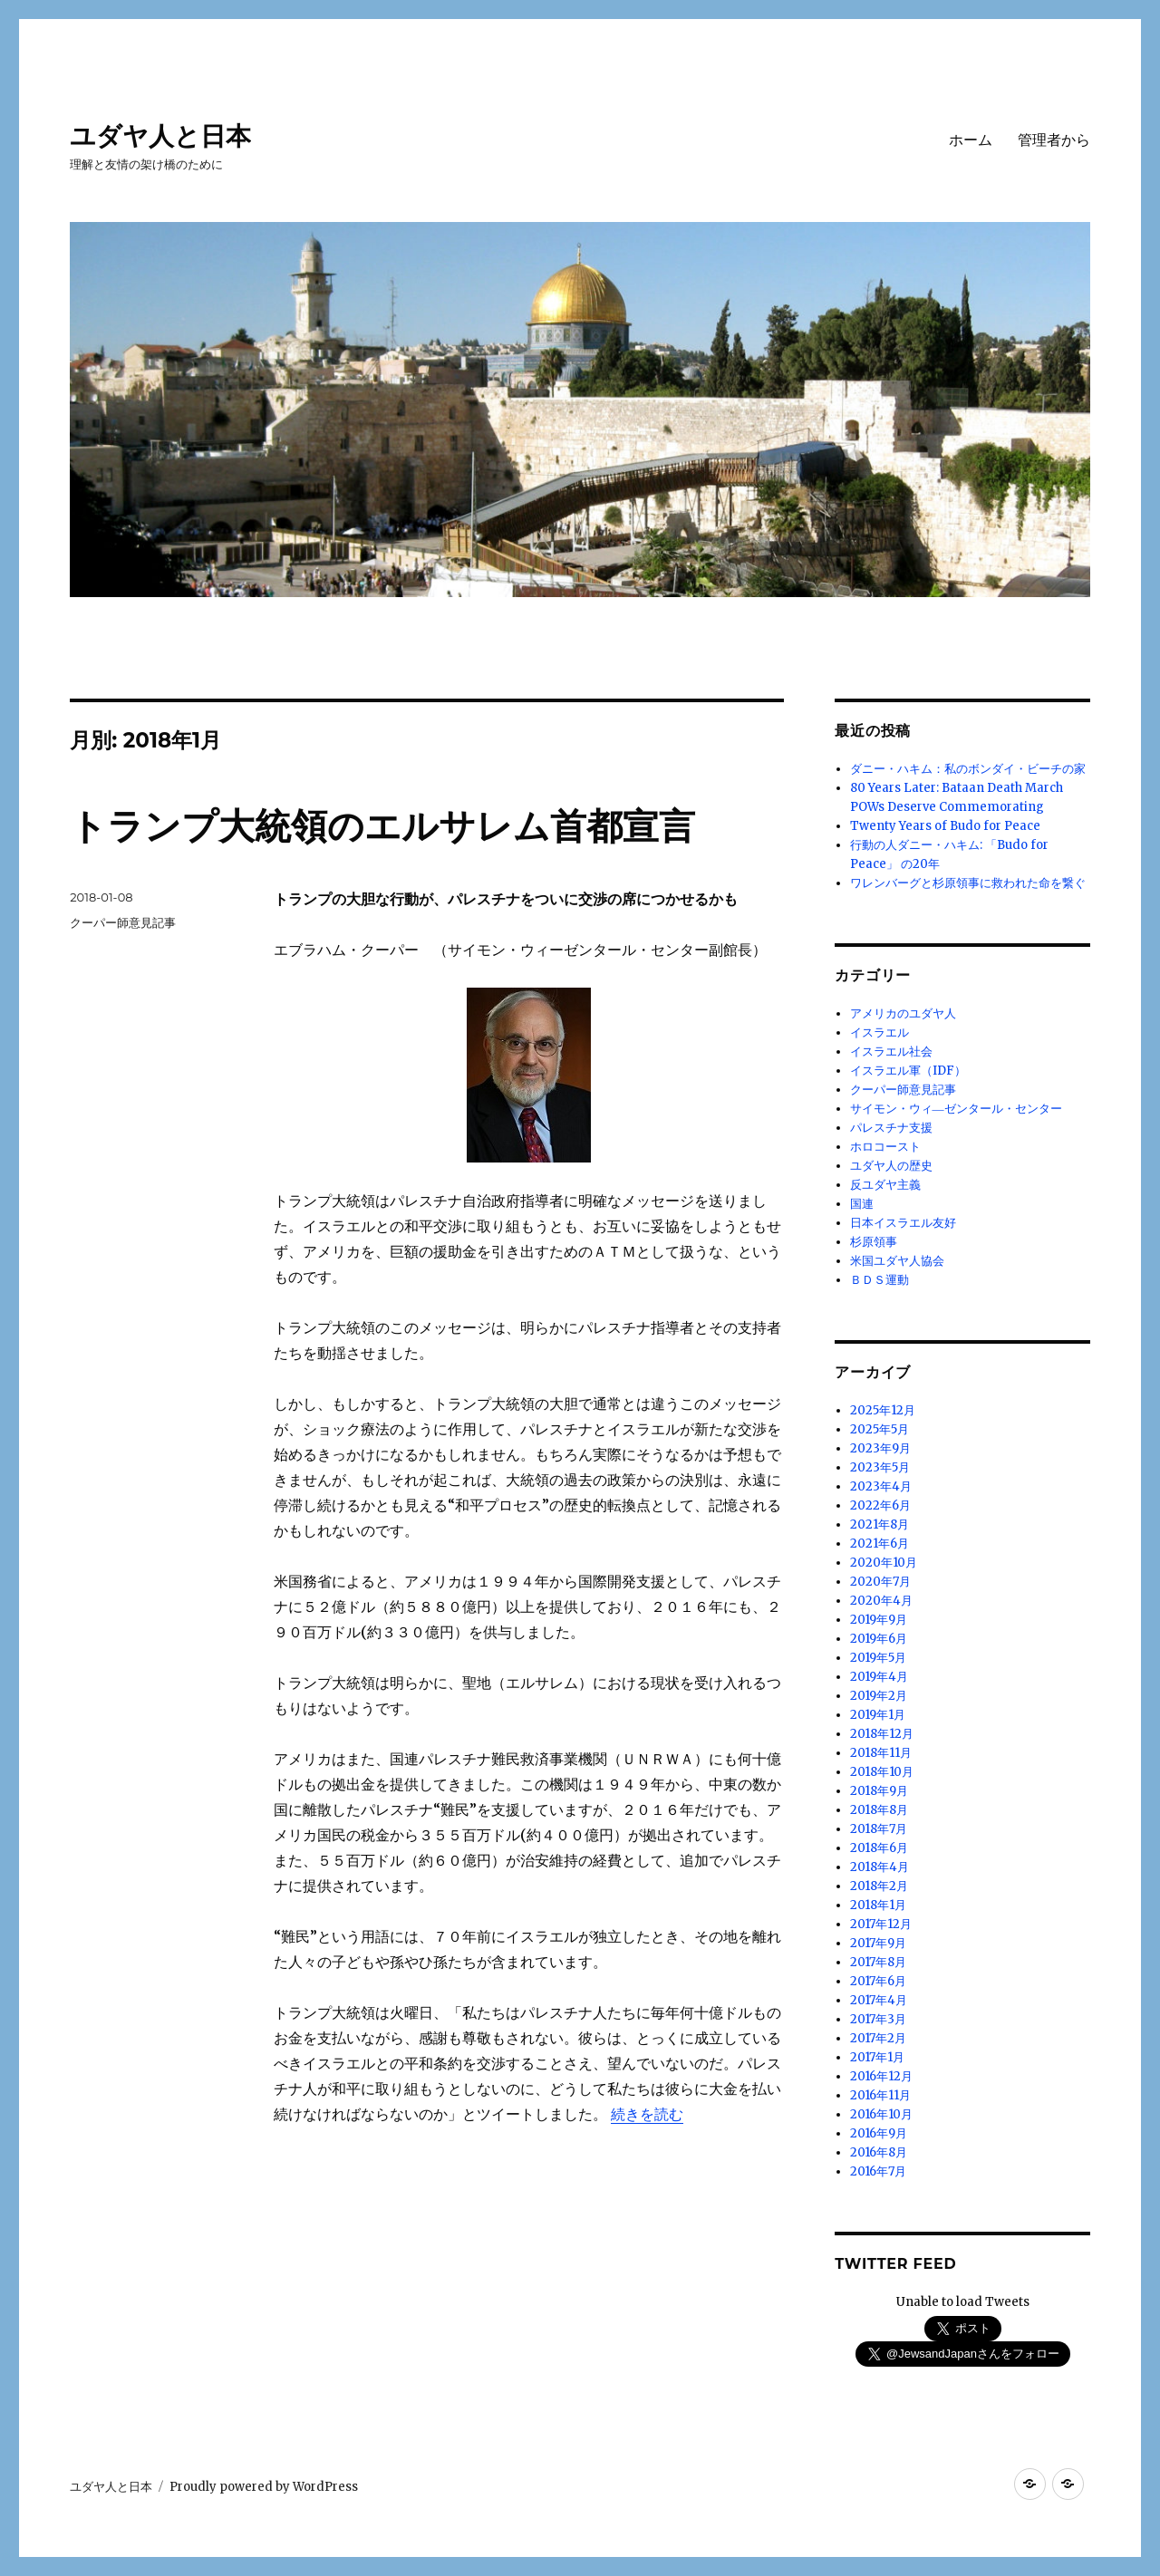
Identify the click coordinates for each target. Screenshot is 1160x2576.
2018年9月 (879, 1791)
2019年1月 (877, 1714)
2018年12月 (882, 1733)
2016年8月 (878, 2152)
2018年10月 (882, 1772)
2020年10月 (883, 1562)
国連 (862, 1203)
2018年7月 (878, 1829)
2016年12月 (881, 2076)
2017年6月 (878, 1981)
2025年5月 (879, 1429)
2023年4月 (881, 1486)
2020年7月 (880, 1581)
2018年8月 (879, 1810)
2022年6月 (880, 1505)
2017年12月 (881, 1924)
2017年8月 (878, 1962)
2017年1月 (877, 2057)
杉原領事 (873, 1241)
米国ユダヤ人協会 (897, 1261)
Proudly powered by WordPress (263, 2486)
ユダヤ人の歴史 (891, 1165)
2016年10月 (881, 2114)
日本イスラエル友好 (903, 1222)
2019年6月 (878, 1638)
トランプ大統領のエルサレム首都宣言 (382, 826)
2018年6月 (879, 1848)
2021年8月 (879, 1524)
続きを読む (647, 2114)
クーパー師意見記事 (123, 922)
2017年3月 (878, 2019)
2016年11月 (880, 2095)
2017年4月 (878, 2000)
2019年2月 (878, 1695)
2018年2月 (879, 1886)
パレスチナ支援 (891, 1127)
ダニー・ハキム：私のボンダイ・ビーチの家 (968, 769)
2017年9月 (878, 1943)
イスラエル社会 (891, 1051)
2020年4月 (881, 1600)
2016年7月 (878, 2171)
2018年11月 (881, 1753)
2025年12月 (882, 1410)
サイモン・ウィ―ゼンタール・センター (956, 1108)
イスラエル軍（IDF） (908, 1070)
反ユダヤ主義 (885, 1184)
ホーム (970, 140)
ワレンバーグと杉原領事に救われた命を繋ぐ (968, 883)
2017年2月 (878, 2038)
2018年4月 (879, 1867)
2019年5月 (878, 1657)
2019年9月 (878, 1619)
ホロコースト (885, 1146)
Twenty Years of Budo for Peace (945, 826)
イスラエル (879, 1032)
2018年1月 (878, 1905)
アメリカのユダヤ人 (903, 1013)
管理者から (1054, 140)
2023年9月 (880, 1448)
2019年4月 (879, 1676)
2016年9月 (878, 2133)
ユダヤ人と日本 (160, 136)
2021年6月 (879, 1543)
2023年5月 (880, 1467)
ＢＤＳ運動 (879, 1280)
